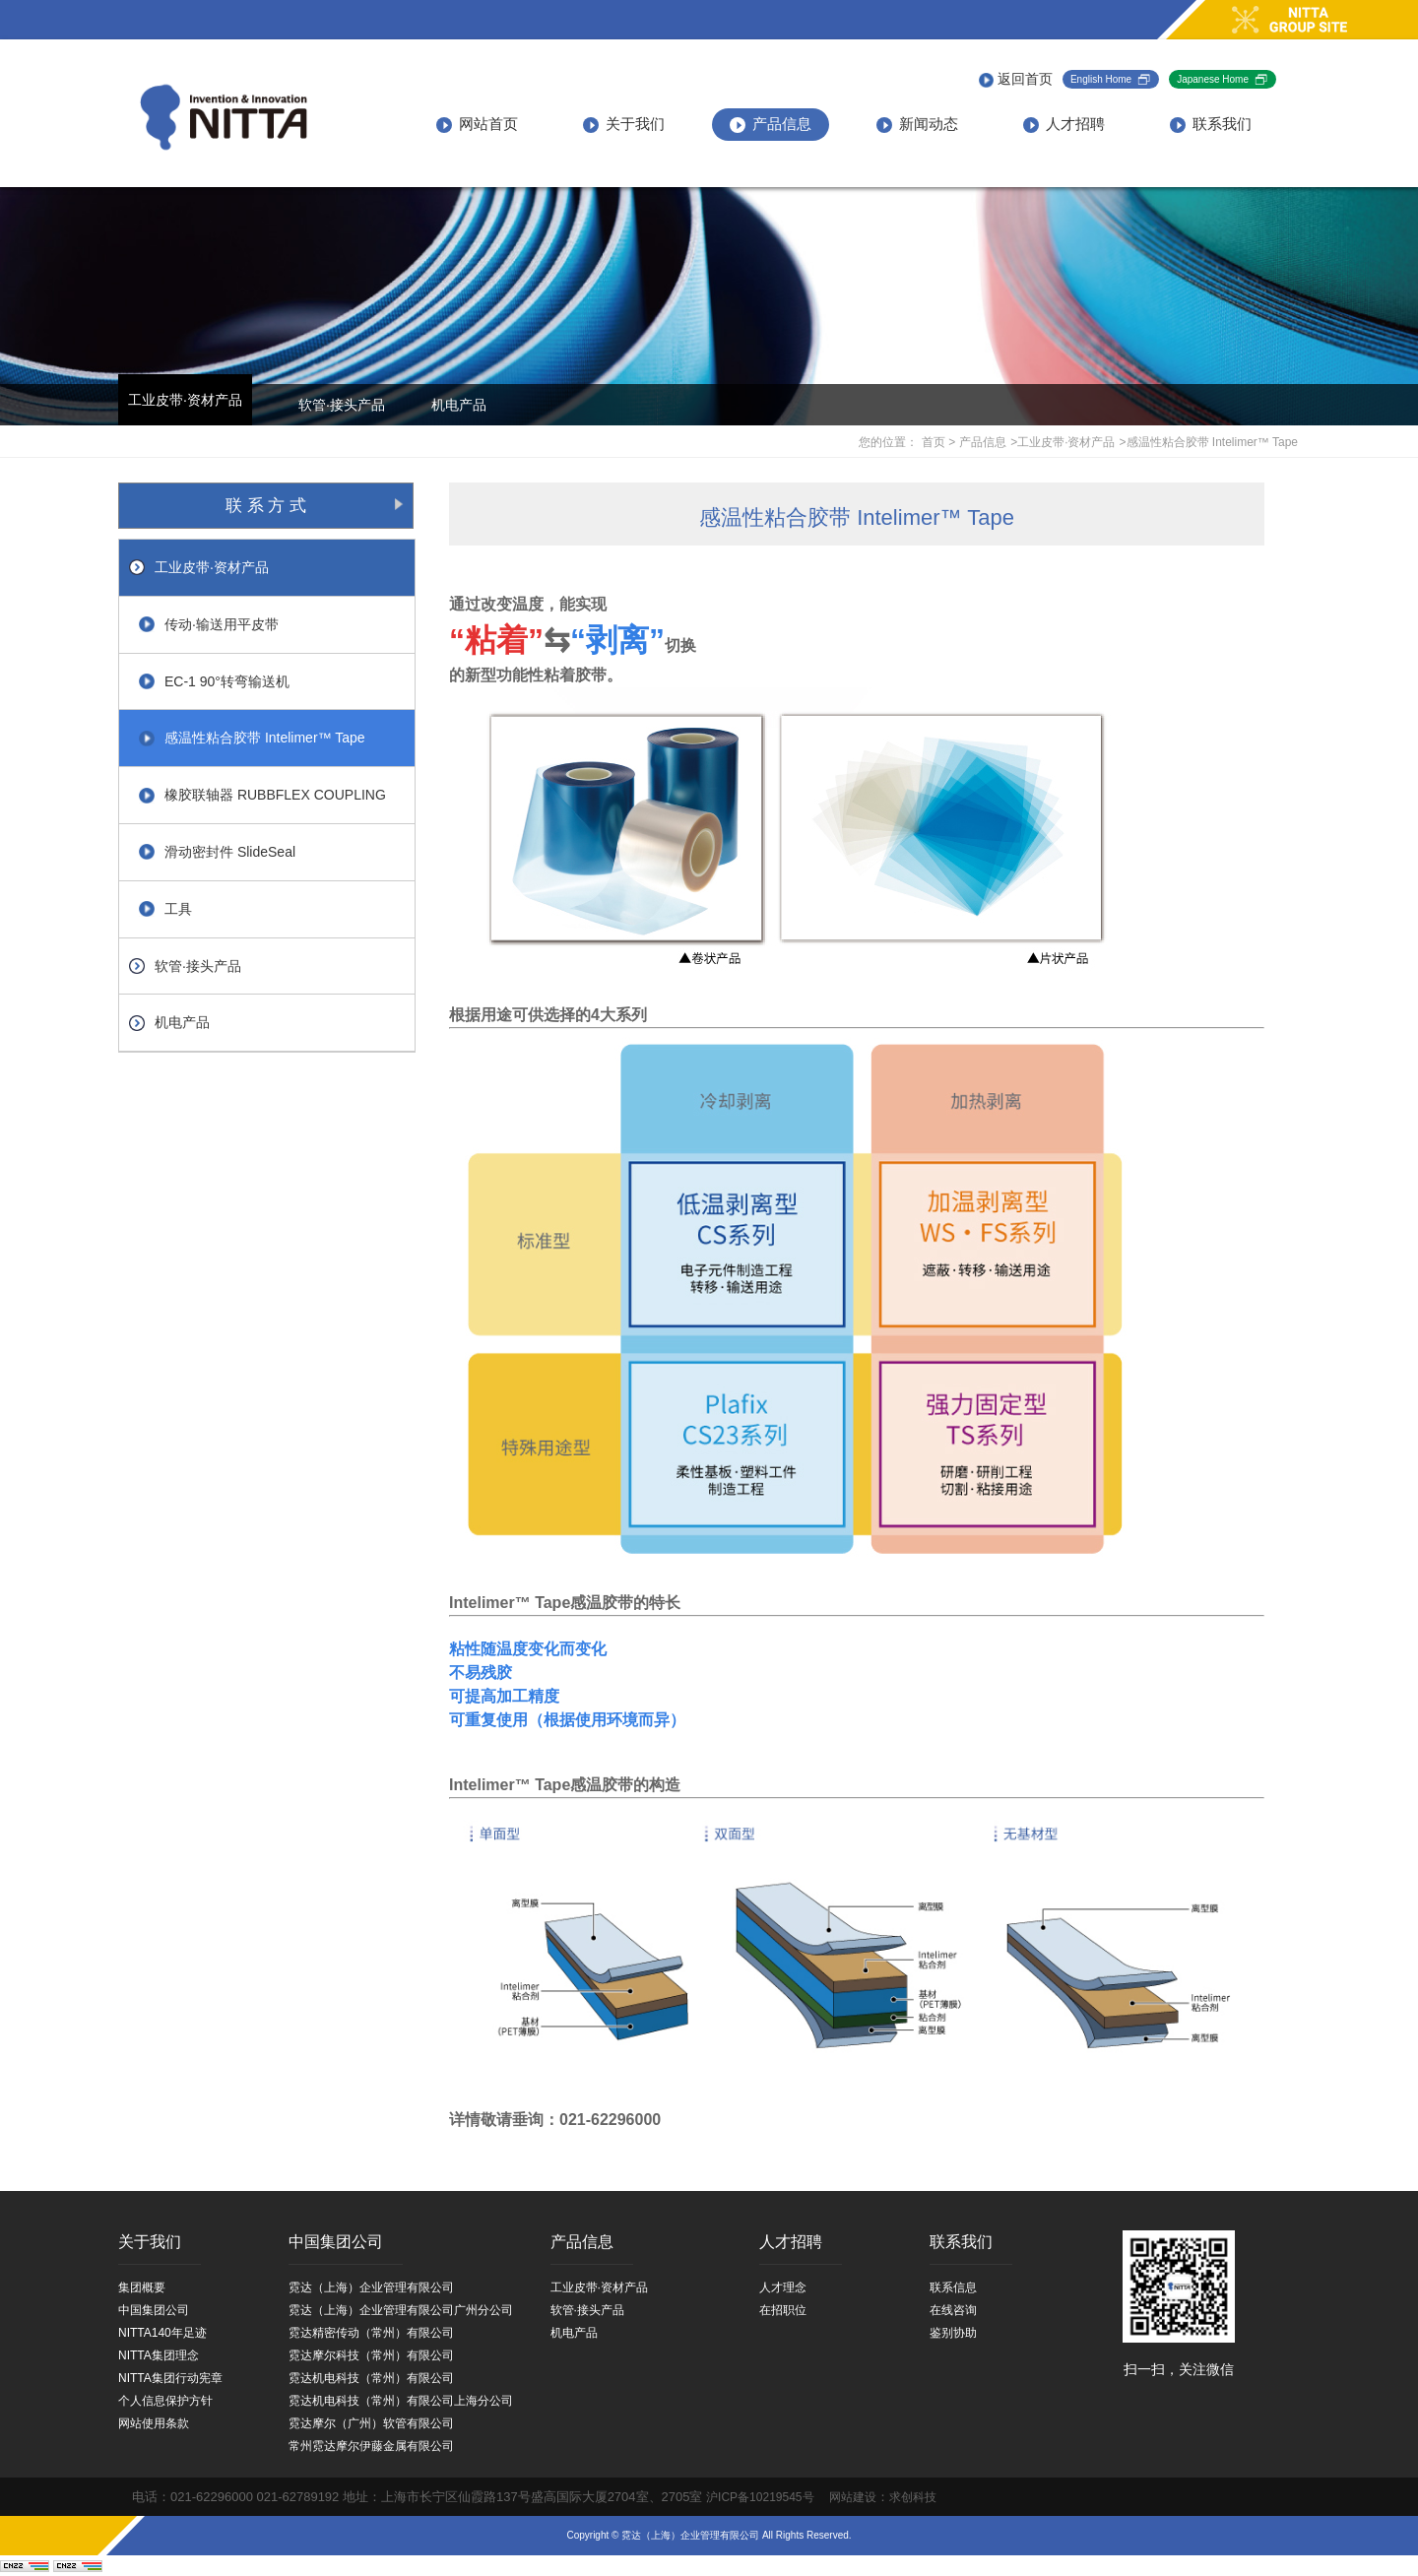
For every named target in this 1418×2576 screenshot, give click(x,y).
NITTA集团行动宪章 (170, 2378)
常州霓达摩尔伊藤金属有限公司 (371, 2446)
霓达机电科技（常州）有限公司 (371, 2378)
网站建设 (846, 2497)
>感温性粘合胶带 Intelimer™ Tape (1209, 442)
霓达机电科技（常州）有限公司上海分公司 (401, 2401)
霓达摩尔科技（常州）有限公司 (371, 2355)
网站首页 (477, 124)
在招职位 (782, 2310)
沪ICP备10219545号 (759, 2497)
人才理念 (782, 2287)
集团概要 (141, 2287)
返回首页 (1016, 79)
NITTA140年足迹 (162, 2333)
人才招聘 (1064, 124)
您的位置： (888, 442)
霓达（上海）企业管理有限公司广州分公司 (401, 2310)
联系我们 (1211, 124)
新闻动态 (917, 124)
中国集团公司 (153, 2310)
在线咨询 (953, 2310)
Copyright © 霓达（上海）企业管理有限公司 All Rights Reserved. (708, 2535)
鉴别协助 (953, 2333)
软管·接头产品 (341, 405)
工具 (165, 909)
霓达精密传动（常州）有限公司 (371, 2333)
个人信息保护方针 (165, 2401)
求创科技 (912, 2497)
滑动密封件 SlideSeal (217, 852)
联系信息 (953, 2287)
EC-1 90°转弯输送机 (214, 681)
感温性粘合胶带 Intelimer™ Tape (252, 737)
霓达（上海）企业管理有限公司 (371, 2287)
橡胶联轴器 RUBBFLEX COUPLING (262, 795)
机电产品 (458, 405)
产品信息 (770, 124)
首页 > (938, 442)
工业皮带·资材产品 (185, 400)
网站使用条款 (153, 2423)
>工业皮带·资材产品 (1062, 442)
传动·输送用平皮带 (209, 624)
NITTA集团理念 (158, 2355)
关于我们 (624, 124)
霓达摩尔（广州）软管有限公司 (371, 2423)
